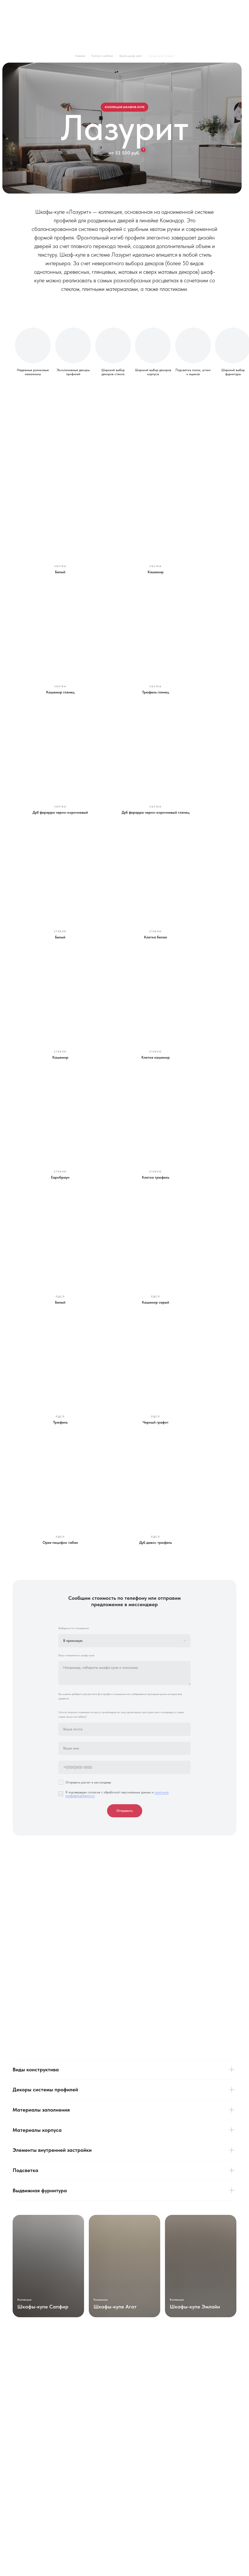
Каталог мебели (102, 56)
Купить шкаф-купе (130, 56)
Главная (80, 56)
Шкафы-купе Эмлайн (195, 2306)
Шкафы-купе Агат (115, 2306)
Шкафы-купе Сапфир (42, 2306)
